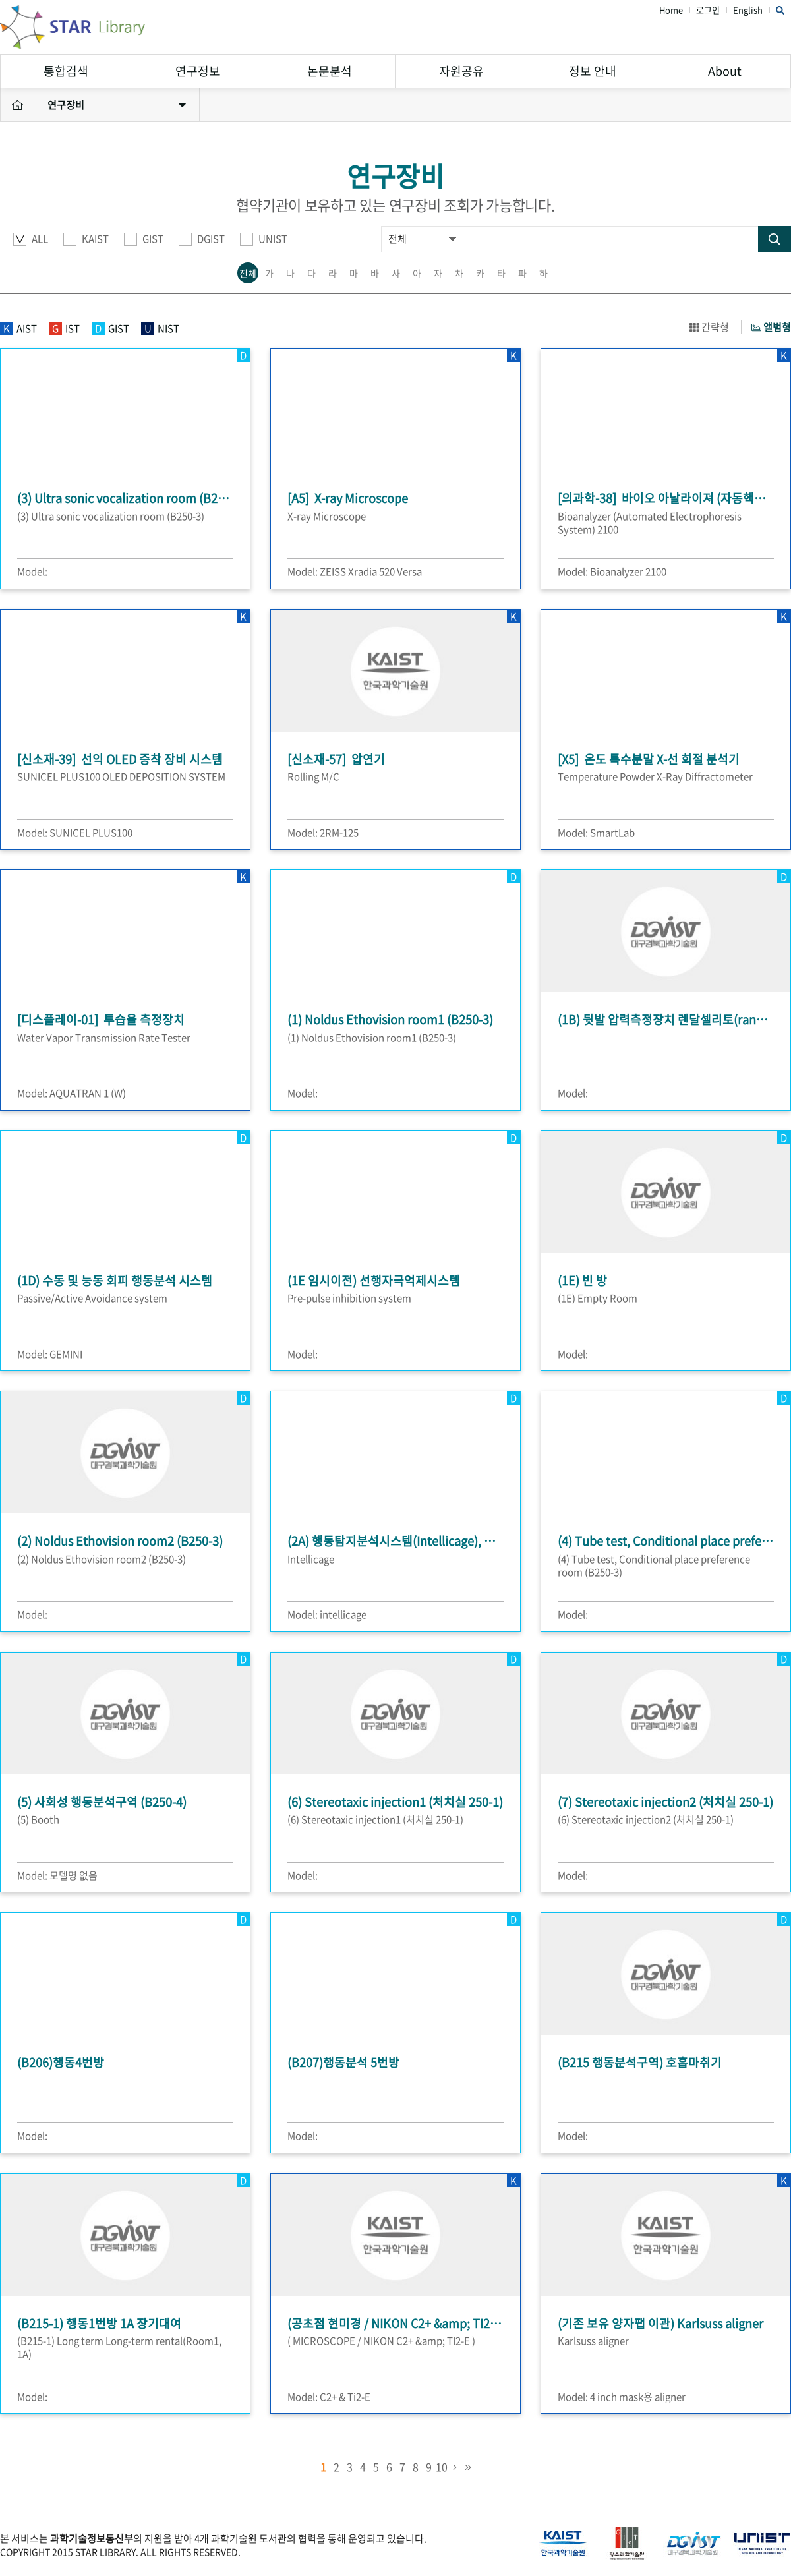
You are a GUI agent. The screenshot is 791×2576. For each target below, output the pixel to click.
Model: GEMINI (49, 1354)
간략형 (709, 327)
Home (671, 10)
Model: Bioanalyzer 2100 (612, 571)
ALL (30, 239)
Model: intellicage (326, 1614)
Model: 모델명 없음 (57, 1875)
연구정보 (197, 71)
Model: (32, 571)
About (725, 71)
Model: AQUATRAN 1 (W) (71, 1093)
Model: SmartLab (596, 832)
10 (442, 2466)
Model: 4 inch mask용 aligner (622, 2396)
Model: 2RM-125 (323, 832)
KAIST (86, 239)
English (748, 10)
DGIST (202, 239)
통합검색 (66, 71)
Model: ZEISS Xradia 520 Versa (354, 571)
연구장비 (116, 104)
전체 (247, 272)
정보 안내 (592, 71)
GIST (143, 239)
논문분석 (329, 71)
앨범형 (771, 327)
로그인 (708, 10)
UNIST (263, 239)
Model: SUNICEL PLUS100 (74, 832)
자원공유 (461, 71)
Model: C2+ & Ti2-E (328, 2396)
